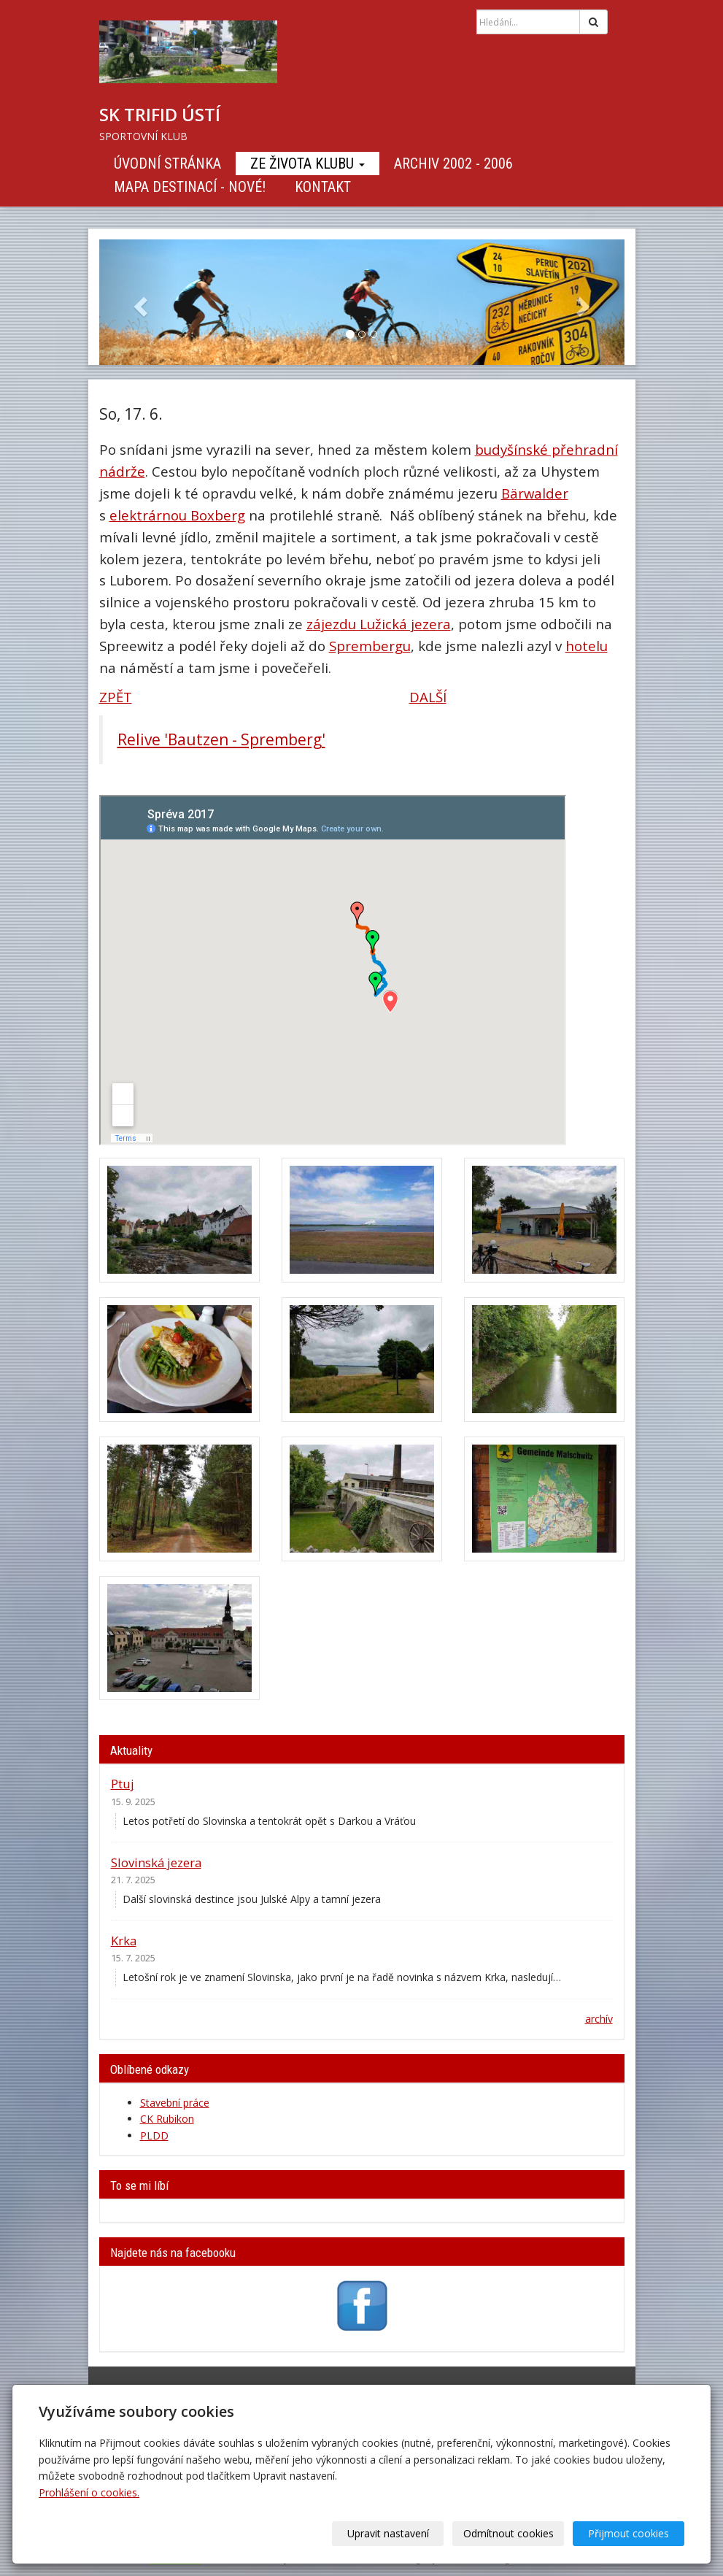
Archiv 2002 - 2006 (453, 163)
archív (599, 2019)
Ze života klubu (307, 163)
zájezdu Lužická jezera (378, 624)
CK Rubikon (167, 2119)
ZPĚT (115, 697)
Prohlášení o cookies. (89, 2492)
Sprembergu (370, 646)
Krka (123, 1940)
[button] (138, 302)
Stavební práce (174, 2103)
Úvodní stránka (167, 163)
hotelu (586, 646)
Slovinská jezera (156, 1862)
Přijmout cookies (628, 2533)
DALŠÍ (427, 697)
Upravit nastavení (388, 2533)
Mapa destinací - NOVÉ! (190, 187)
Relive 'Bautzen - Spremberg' (221, 739)
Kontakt (323, 187)
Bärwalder (534, 493)
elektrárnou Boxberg (177, 515)
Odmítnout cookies (508, 2533)
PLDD (154, 2135)
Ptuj (122, 1783)
